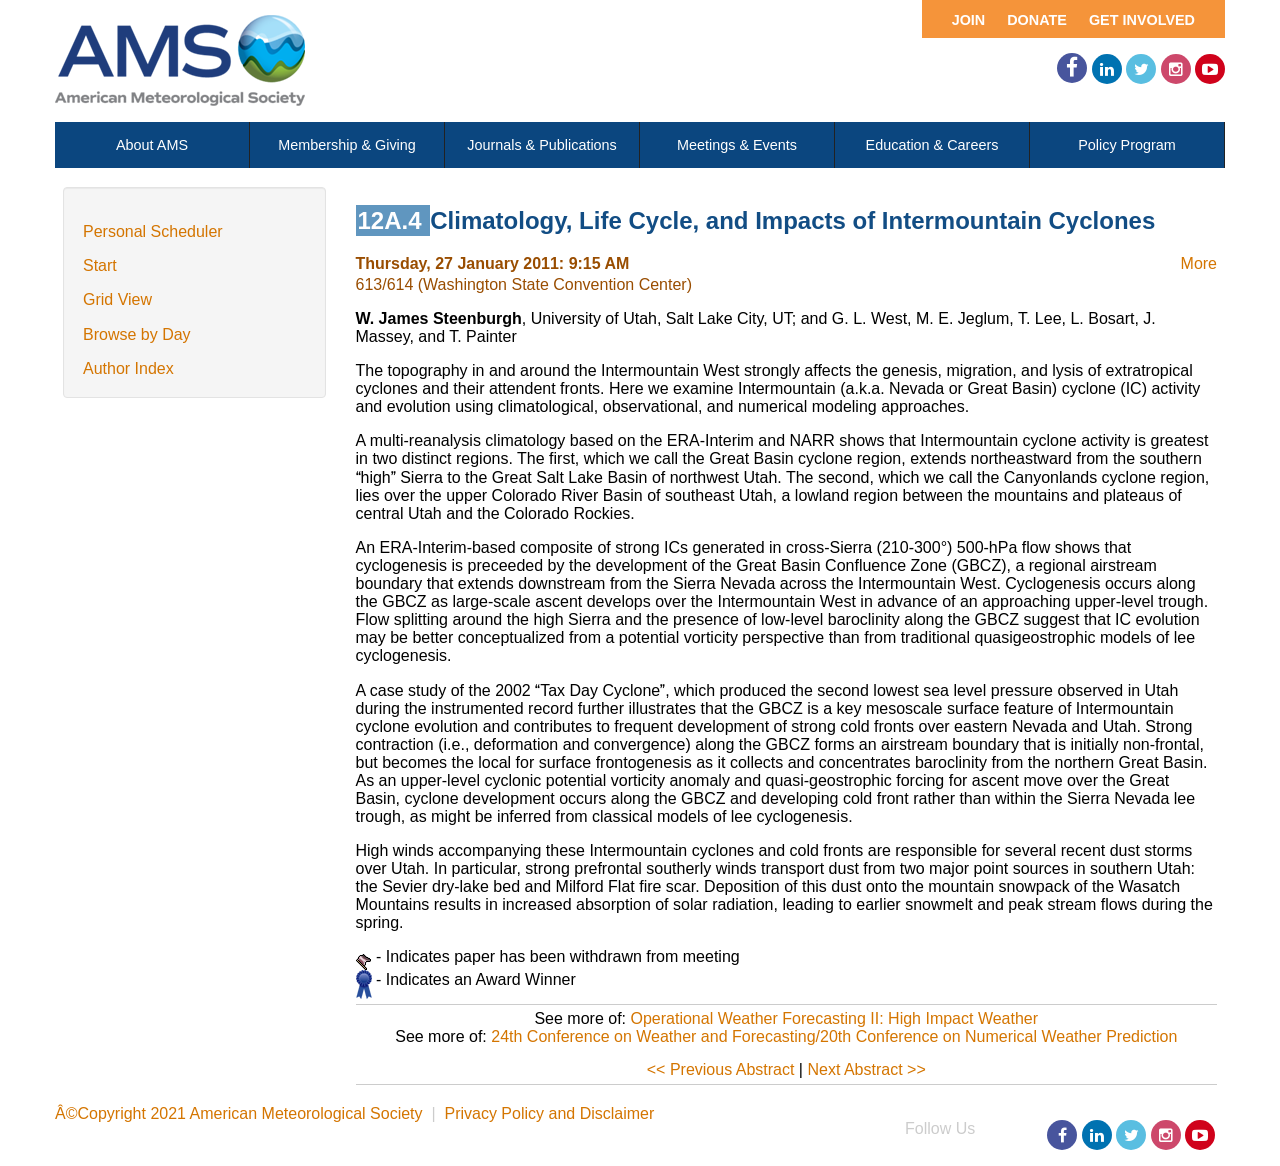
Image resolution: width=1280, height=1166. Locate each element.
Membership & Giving (347, 145)
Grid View (117, 299)
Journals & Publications (542, 145)
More (1199, 263)
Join (969, 20)
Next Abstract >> (866, 1069)
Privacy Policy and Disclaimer (549, 1113)
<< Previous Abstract (721, 1069)
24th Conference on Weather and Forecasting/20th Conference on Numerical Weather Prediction (834, 1036)
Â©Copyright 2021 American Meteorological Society (239, 1113)
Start (100, 265)
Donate (1037, 20)
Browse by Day (137, 334)
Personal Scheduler (153, 231)
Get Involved (1142, 20)
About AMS (152, 145)
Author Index (128, 368)
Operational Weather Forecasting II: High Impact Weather (834, 1018)
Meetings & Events (737, 145)
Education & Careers (932, 145)
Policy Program (1127, 145)
